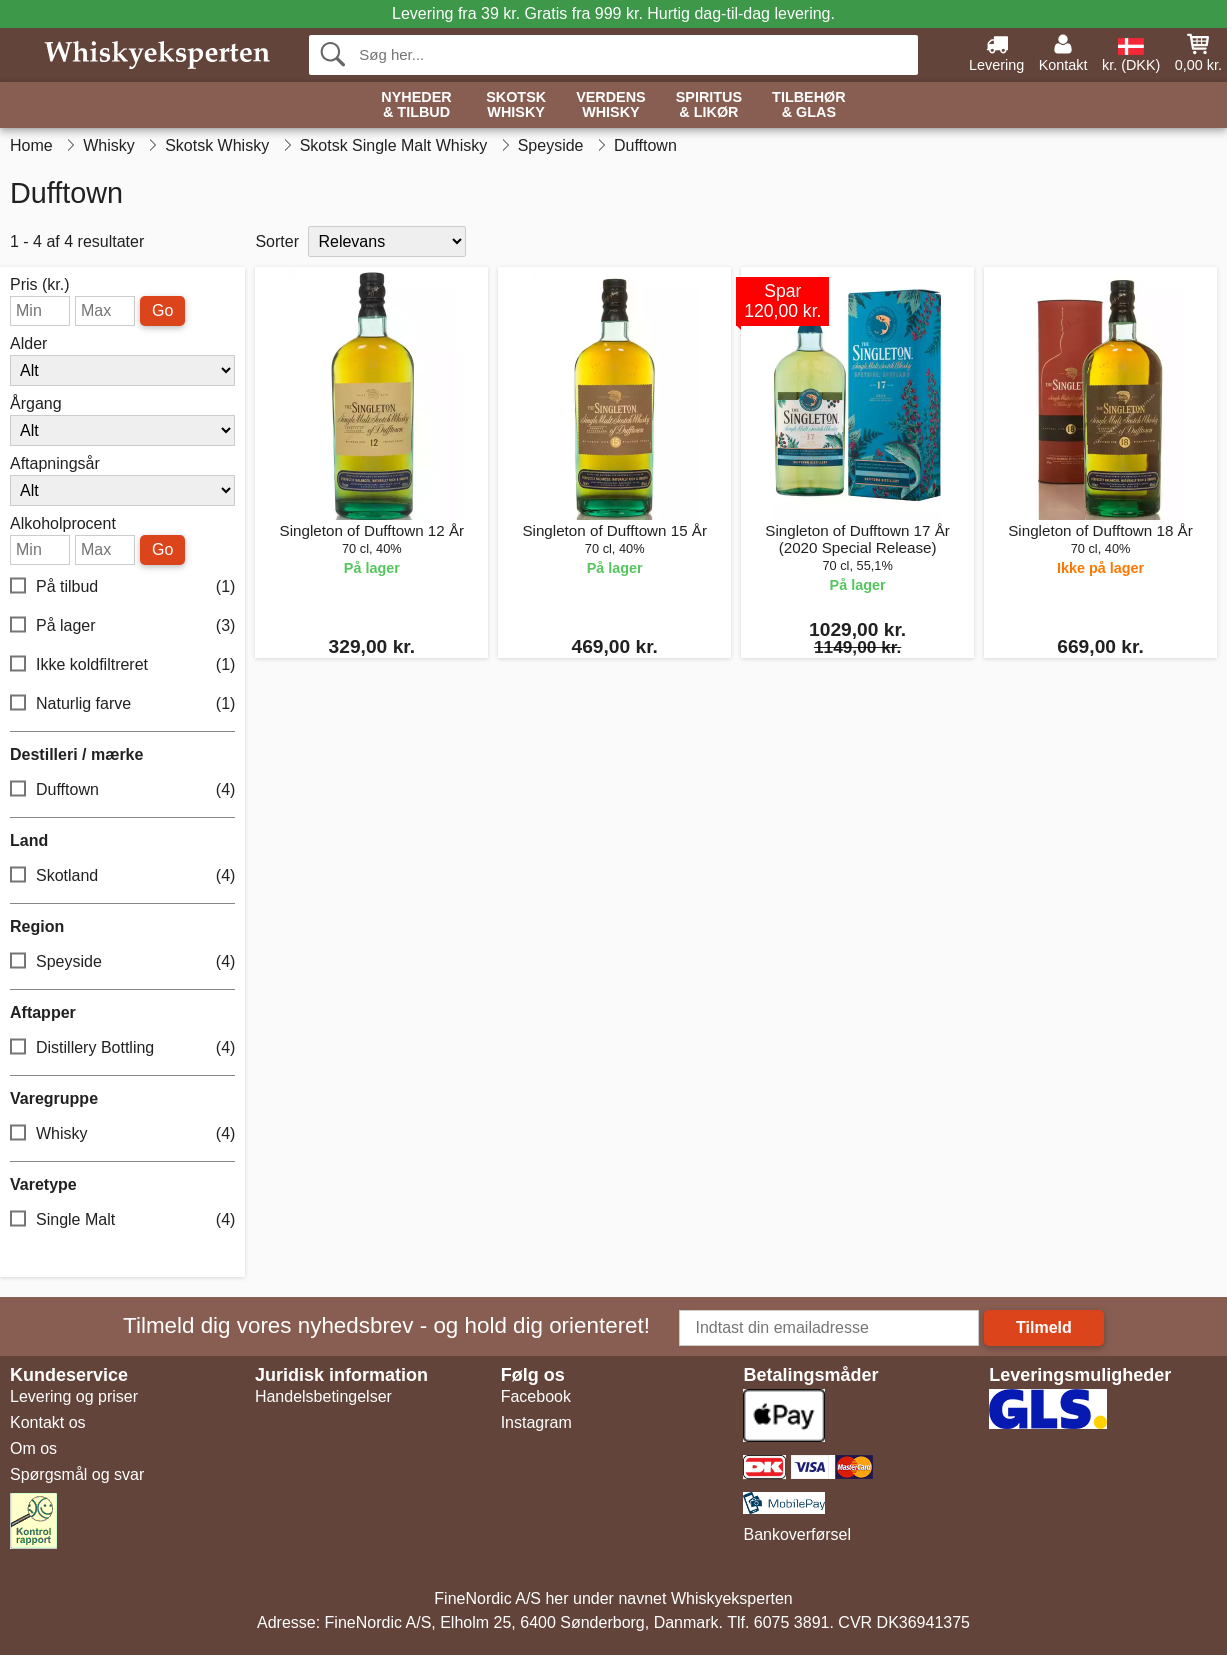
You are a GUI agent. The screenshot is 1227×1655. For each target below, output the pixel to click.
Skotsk (516, 105)
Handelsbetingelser (323, 1396)
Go (162, 310)
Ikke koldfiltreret (122, 665)
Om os (33, 1448)
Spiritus (709, 105)
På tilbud (122, 587)
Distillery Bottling (122, 1048)
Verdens (611, 105)
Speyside (122, 962)
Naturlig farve (122, 704)
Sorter (277, 241)
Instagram (536, 1422)
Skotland (122, 876)
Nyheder (416, 105)
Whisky (122, 1134)
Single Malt (122, 1220)
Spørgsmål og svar (77, 1474)
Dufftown (122, 790)
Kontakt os (48, 1422)
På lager (122, 626)
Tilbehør (809, 105)
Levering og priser (74, 1396)
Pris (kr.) (40, 285)
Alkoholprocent (63, 524)
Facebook (536, 1396)
